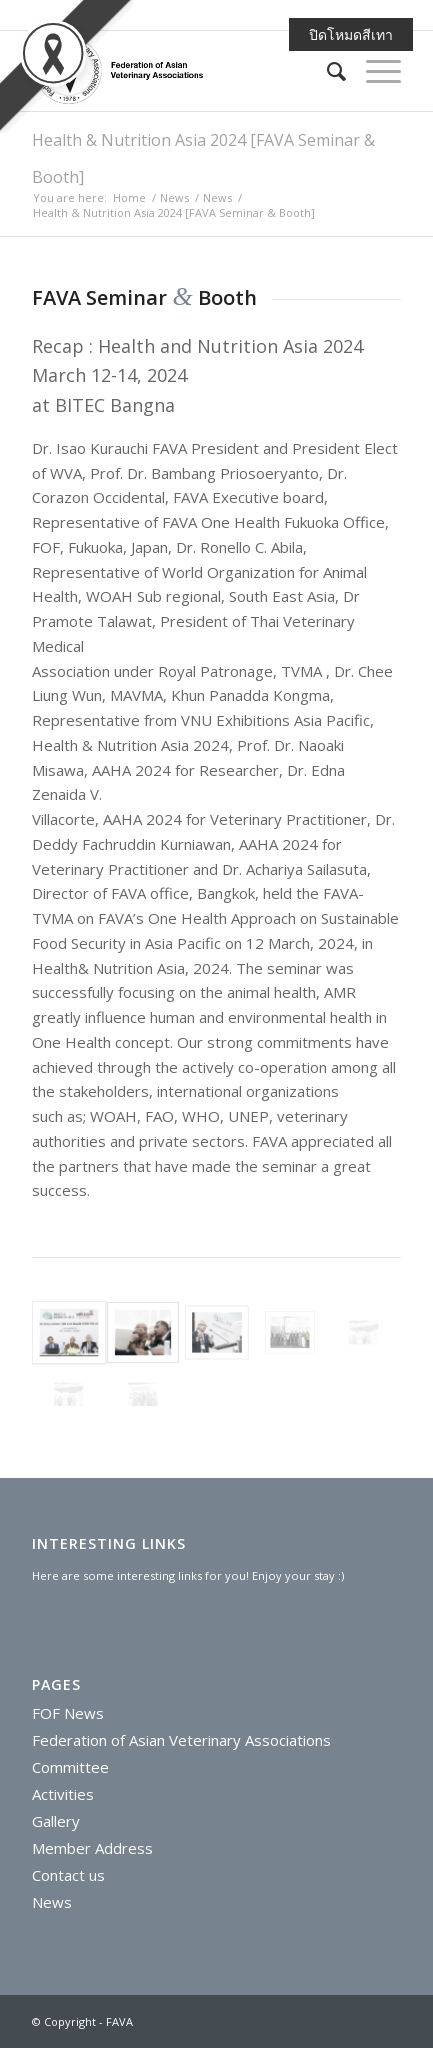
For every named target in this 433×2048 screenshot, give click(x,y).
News (174, 197)
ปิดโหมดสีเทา (351, 34)
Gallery (56, 1821)
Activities (63, 1794)
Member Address (92, 1848)
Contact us (68, 1875)
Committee (70, 1767)
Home (129, 197)
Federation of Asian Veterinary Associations (181, 1740)
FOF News (68, 1713)
